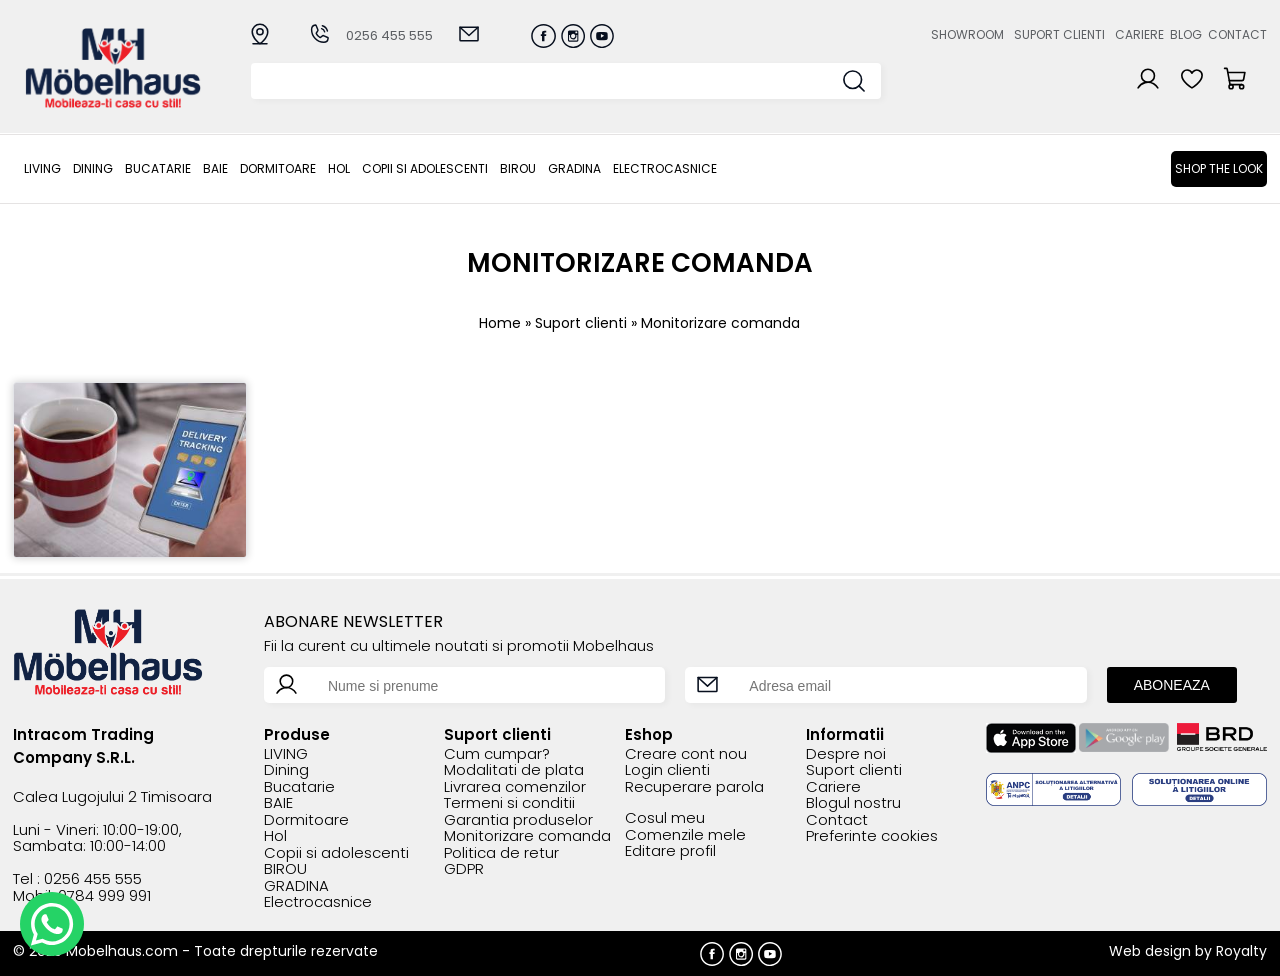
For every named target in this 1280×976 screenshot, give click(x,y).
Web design (1150, 951)
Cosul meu (665, 818)
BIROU (518, 168)
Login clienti (667, 770)
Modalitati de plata (514, 770)
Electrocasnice (665, 168)
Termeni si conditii (509, 803)
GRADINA (574, 168)
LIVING (42, 168)
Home (500, 323)
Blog (1186, 34)
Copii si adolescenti (425, 168)
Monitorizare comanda (527, 836)
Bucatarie (158, 168)
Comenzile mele (685, 835)
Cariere (1139, 34)
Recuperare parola (694, 787)
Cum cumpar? (497, 754)
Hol (339, 168)
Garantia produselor (518, 820)
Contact (1237, 34)
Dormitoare (278, 168)
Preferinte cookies (872, 836)
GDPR (464, 869)
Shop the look (1219, 168)
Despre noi (846, 754)
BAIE (215, 168)
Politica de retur (501, 853)
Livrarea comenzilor (515, 787)
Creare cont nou (686, 754)
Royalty (1241, 951)
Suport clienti (1059, 34)
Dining (93, 168)
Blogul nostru (853, 803)
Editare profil (670, 851)
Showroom (967, 34)
